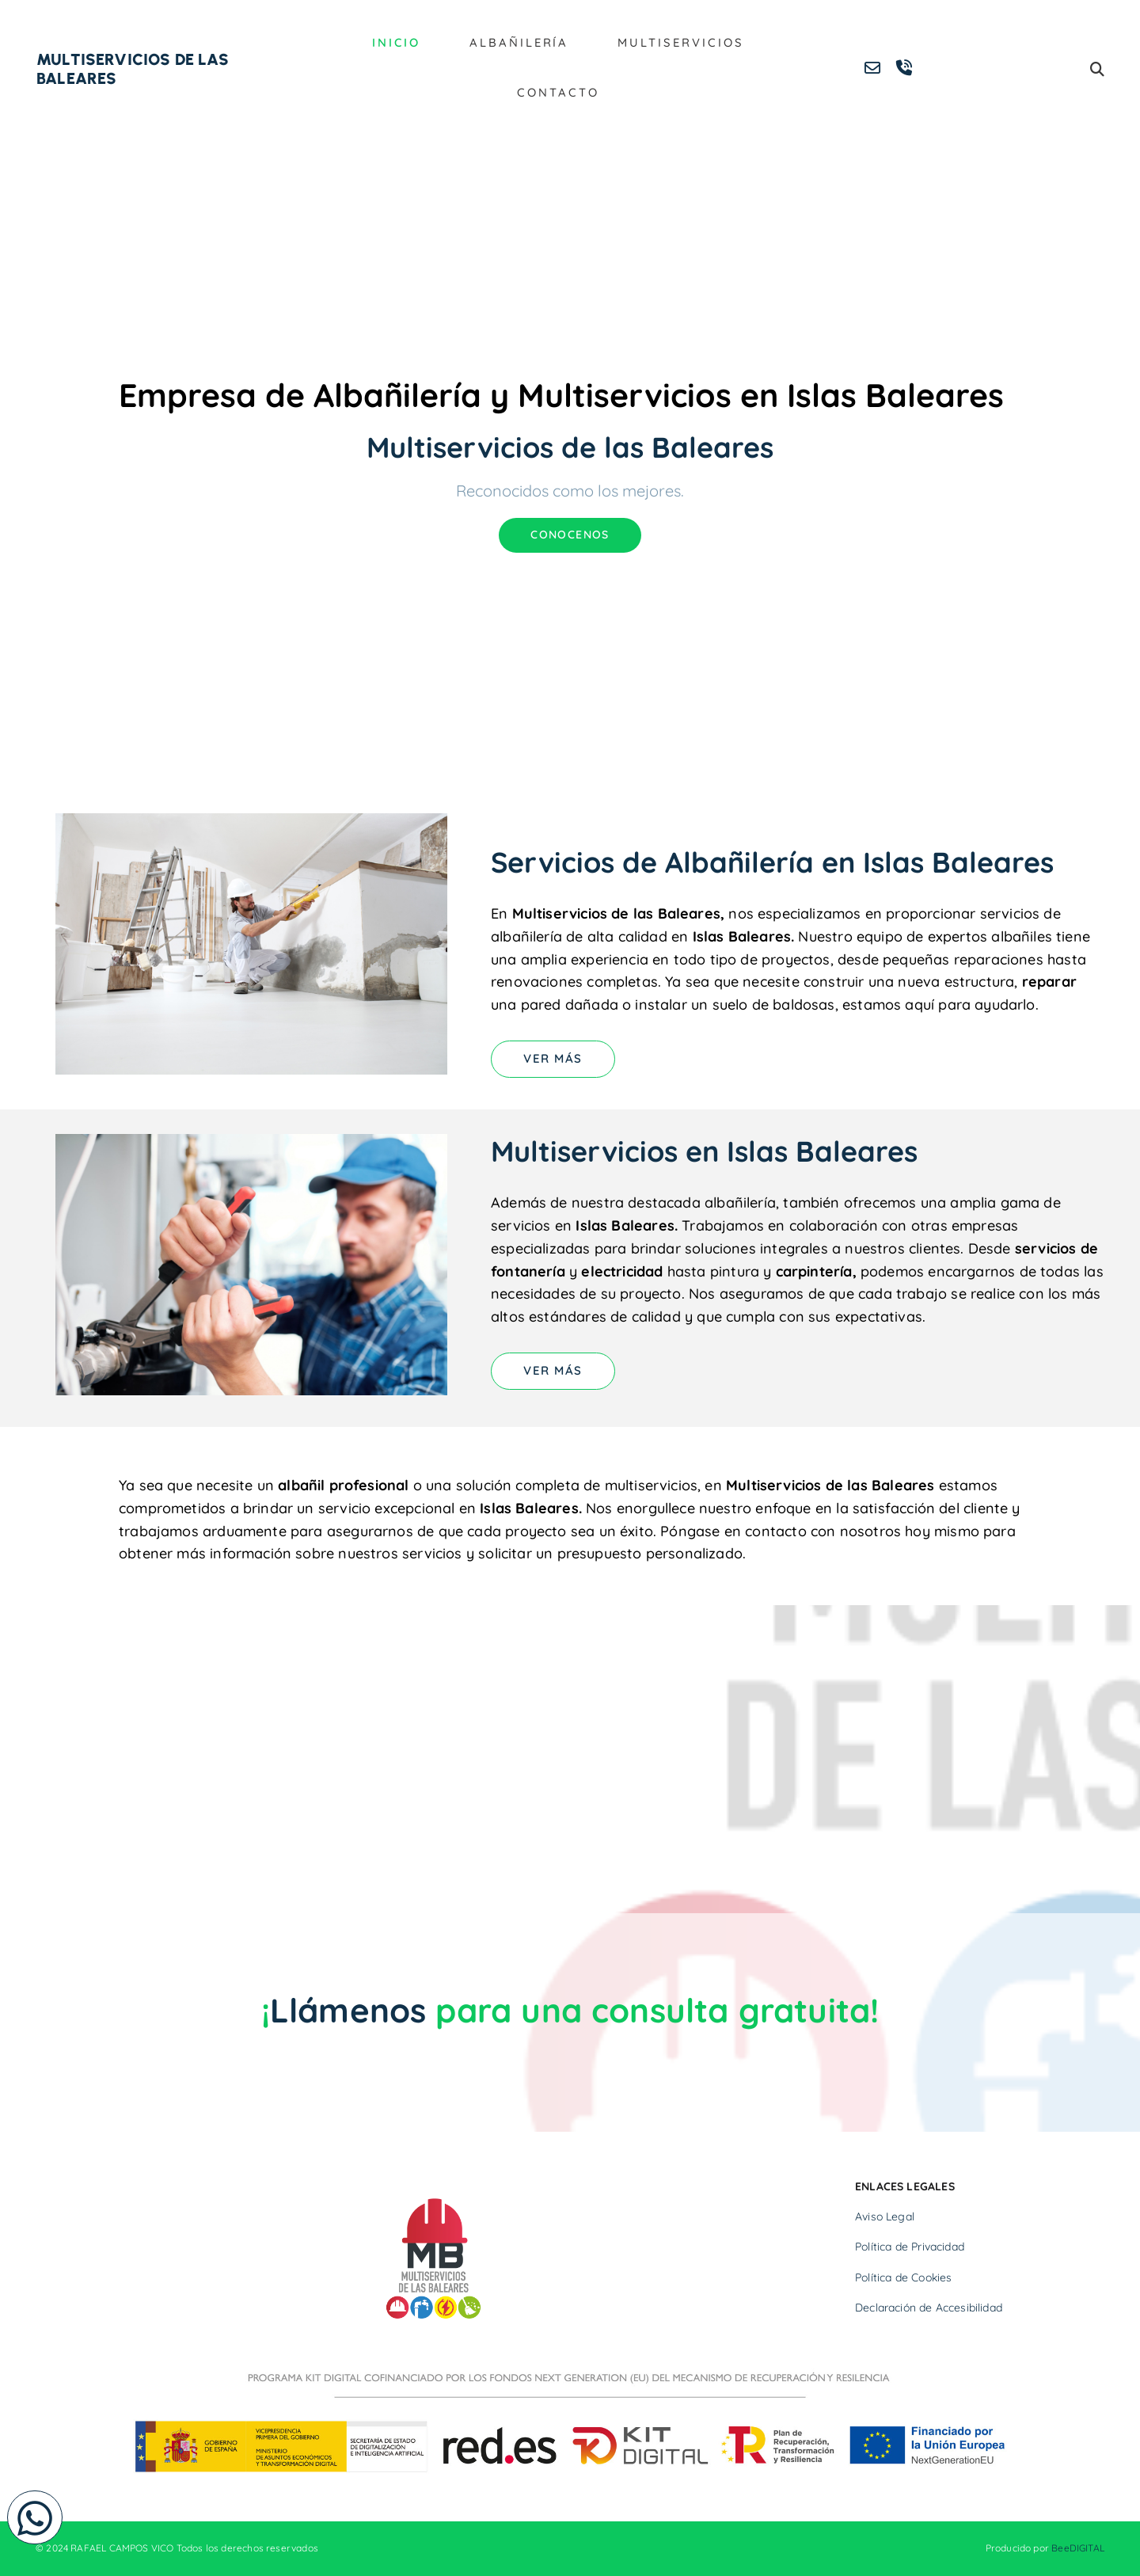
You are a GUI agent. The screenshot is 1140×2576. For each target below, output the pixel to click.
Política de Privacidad (909, 2246)
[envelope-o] (872, 69)
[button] (35, 2517)
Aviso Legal (884, 2216)
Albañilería (521, 43)
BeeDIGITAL (1077, 2549)
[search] (1097, 69)
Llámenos (348, 2010)
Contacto (558, 93)
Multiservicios (677, 43)
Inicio (402, 43)
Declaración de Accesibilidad (928, 2307)
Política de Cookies (903, 2277)
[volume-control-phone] (904, 69)
